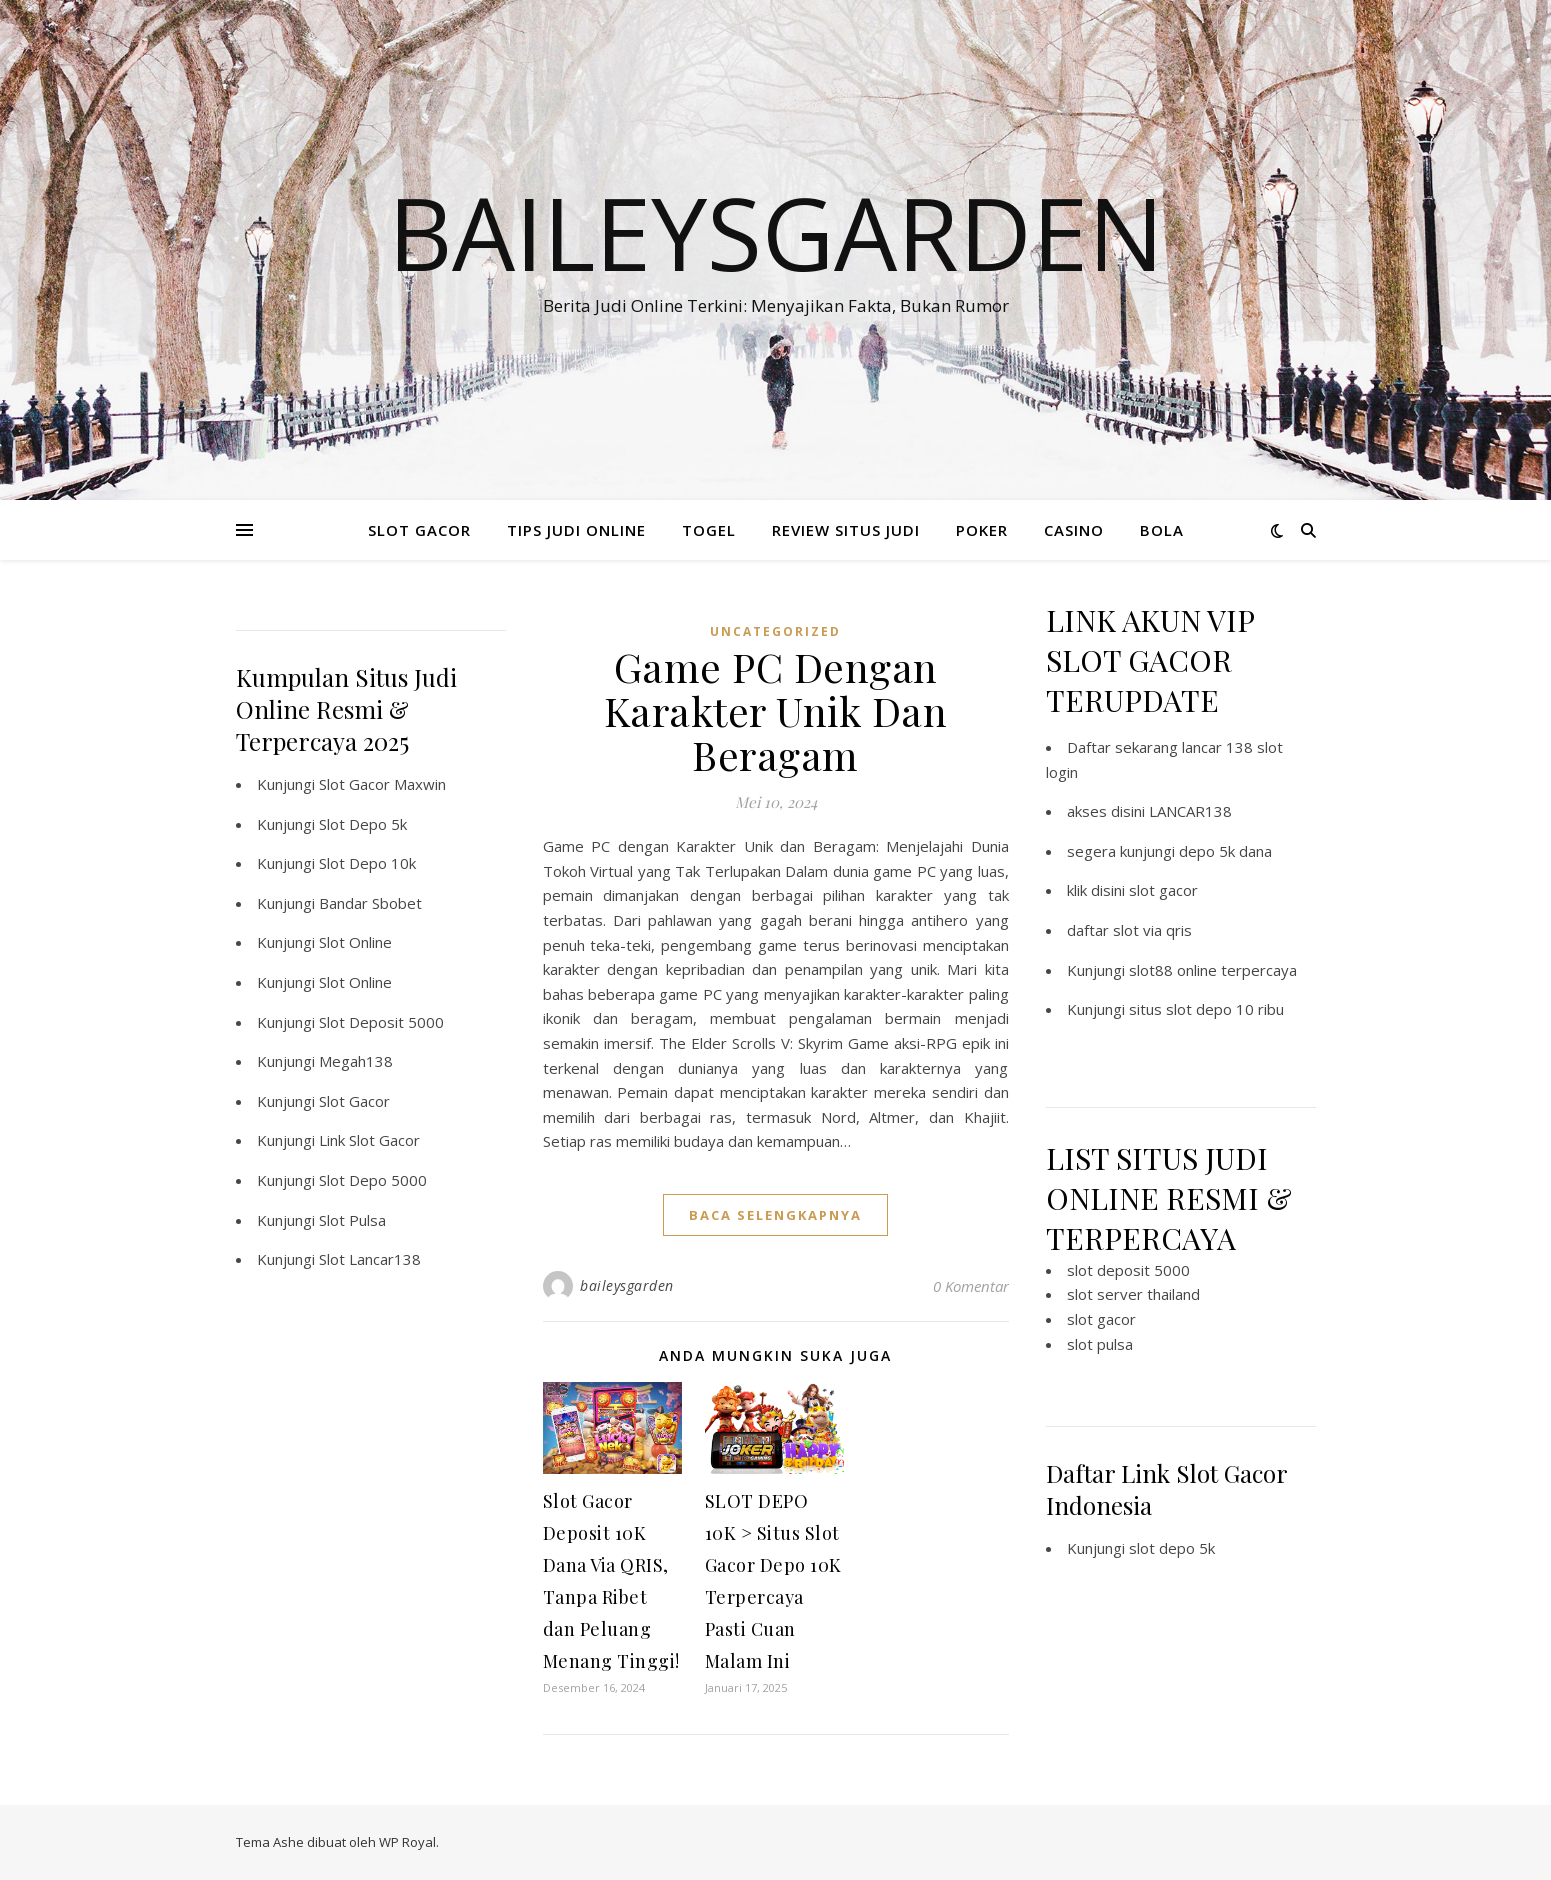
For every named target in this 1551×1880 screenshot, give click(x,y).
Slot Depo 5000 (373, 1180)
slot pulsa (1100, 1344)
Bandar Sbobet (370, 903)
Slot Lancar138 (370, 1259)
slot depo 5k (1172, 1548)
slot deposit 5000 (1128, 1270)
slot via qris (1152, 930)
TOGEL (709, 530)
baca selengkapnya (775, 1215)
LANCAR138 (1190, 811)
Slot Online (355, 942)
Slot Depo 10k (367, 863)
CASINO (1074, 530)
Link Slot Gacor (369, 1140)
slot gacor (1163, 890)
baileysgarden (627, 1285)
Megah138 (356, 1061)
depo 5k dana (1225, 851)
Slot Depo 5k (363, 824)
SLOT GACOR (419, 530)
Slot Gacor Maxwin (382, 784)
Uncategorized (775, 631)
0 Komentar (971, 1286)
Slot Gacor (354, 1101)
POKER (982, 530)
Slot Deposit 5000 (381, 1022)
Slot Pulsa (352, 1220)
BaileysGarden (776, 232)
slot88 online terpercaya (1213, 970)
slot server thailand (1133, 1294)
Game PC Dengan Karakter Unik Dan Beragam (776, 710)
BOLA (1162, 530)
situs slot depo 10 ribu (1206, 1009)
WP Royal (407, 1842)
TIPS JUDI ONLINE (576, 530)
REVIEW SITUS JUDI (846, 530)
